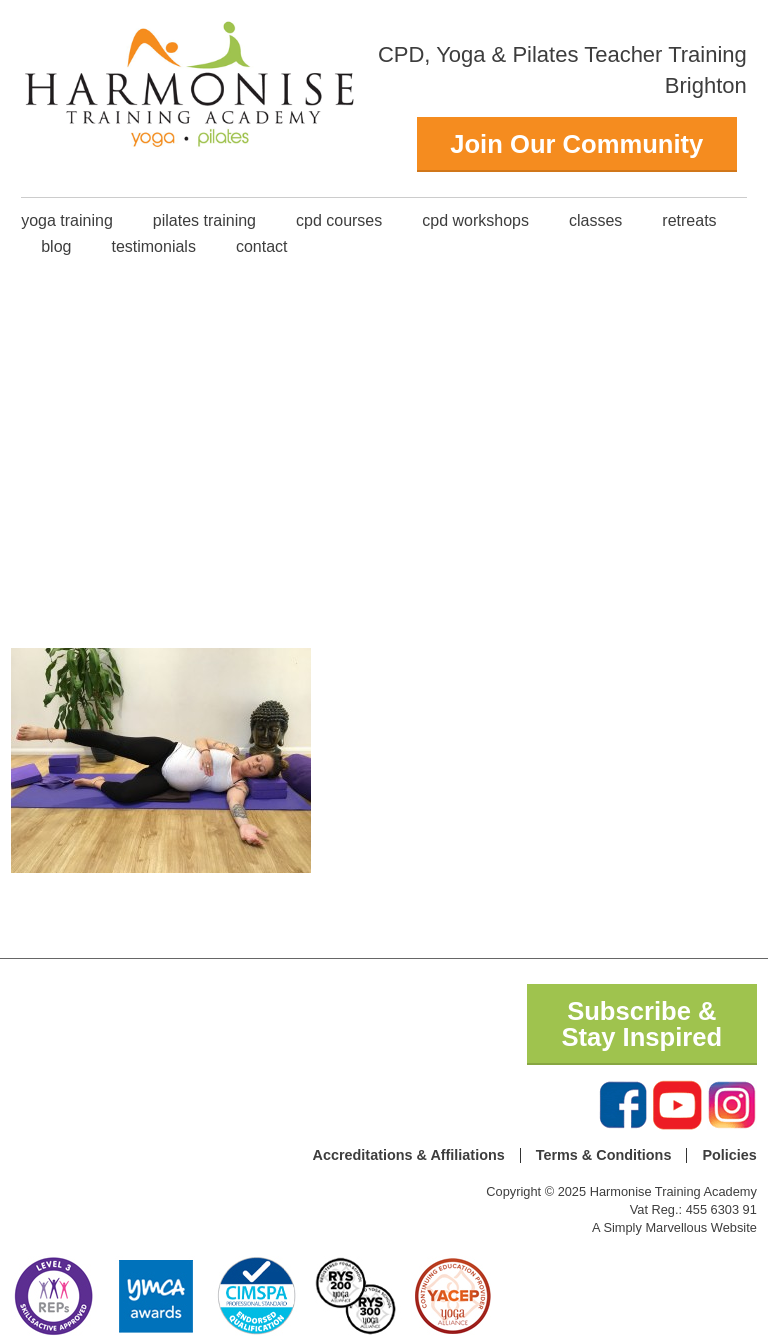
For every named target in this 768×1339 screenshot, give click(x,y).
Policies (729, 1155)
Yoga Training (67, 220)
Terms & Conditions (604, 1155)
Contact (262, 246)
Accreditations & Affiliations (409, 1155)
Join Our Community (576, 144)
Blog (56, 246)
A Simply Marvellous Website (674, 1227)
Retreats (689, 220)
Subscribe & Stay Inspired (641, 1024)
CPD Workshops (475, 220)
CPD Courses (339, 220)
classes (595, 220)
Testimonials (153, 246)
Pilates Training (204, 220)
